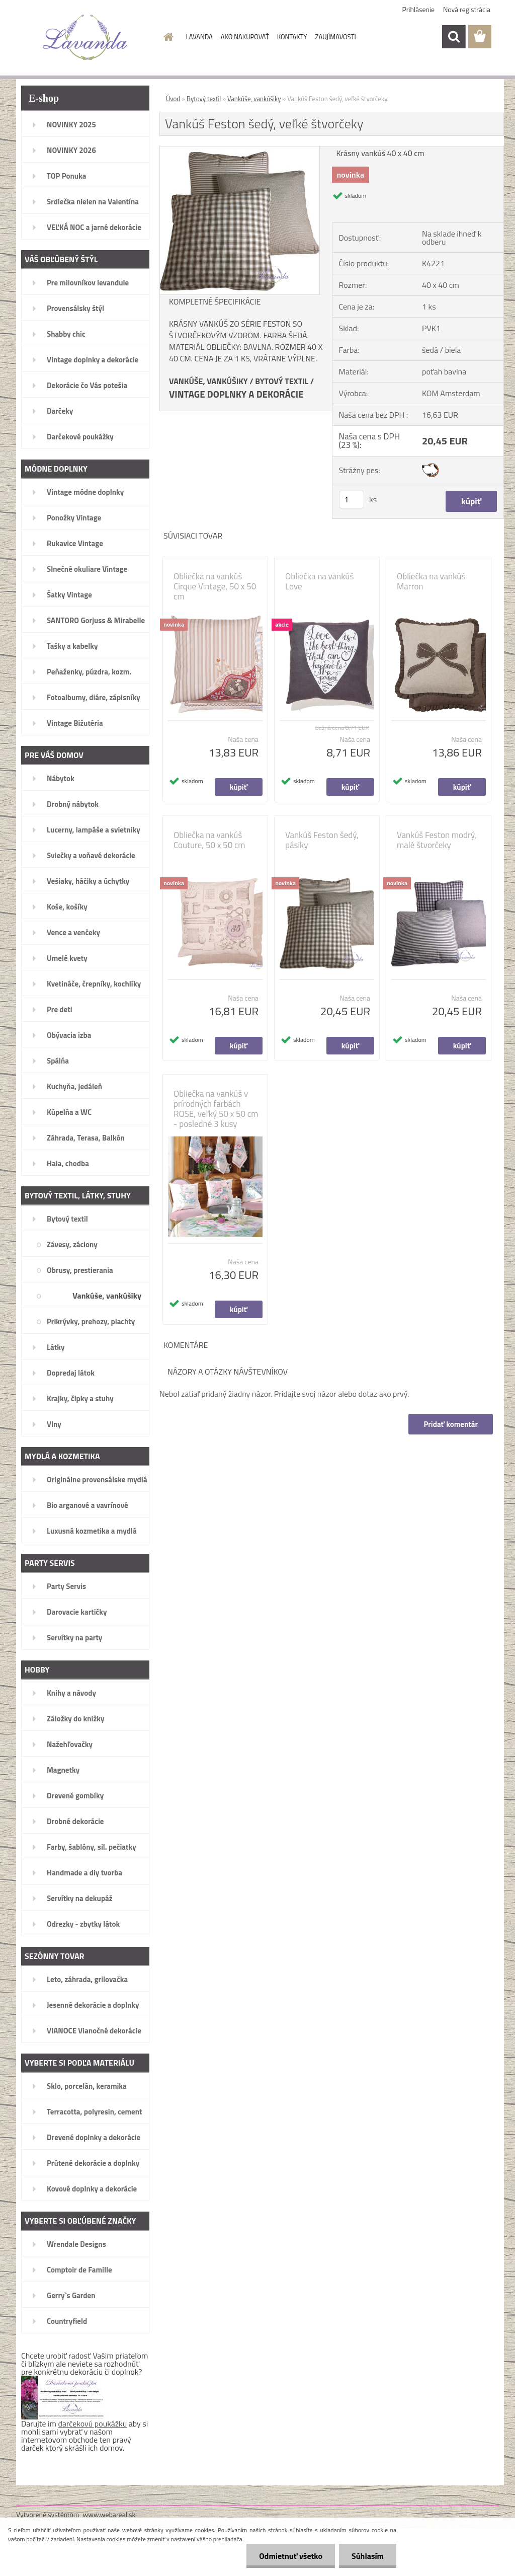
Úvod (173, 99)
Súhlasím (368, 2556)
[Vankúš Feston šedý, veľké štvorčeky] (239, 150)
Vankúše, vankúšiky (254, 99)
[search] (453, 36)
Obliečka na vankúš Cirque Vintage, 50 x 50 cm (215, 586)
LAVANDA (199, 37)
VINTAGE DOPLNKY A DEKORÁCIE (236, 394)
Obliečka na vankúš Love (319, 581)
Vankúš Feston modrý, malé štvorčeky (436, 840)
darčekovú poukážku (92, 2423)
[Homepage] (167, 36)
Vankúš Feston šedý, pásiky (322, 840)
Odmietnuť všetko (290, 2556)
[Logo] (85, 37)
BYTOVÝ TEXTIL (281, 381)
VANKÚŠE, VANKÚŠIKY (208, 381)
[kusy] (351, 499)
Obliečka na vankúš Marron (431, 581)
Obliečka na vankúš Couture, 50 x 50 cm (209, 840)
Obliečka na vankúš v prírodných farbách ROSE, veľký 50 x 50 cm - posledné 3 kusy (216, 1109)
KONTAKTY (292, 37)
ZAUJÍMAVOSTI (335, 37)
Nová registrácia (466, 9)
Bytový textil (204, 99)
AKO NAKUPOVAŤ (245, 37)
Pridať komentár (450, 1424)
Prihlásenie (418, 9)
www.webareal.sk (109, 2514)
